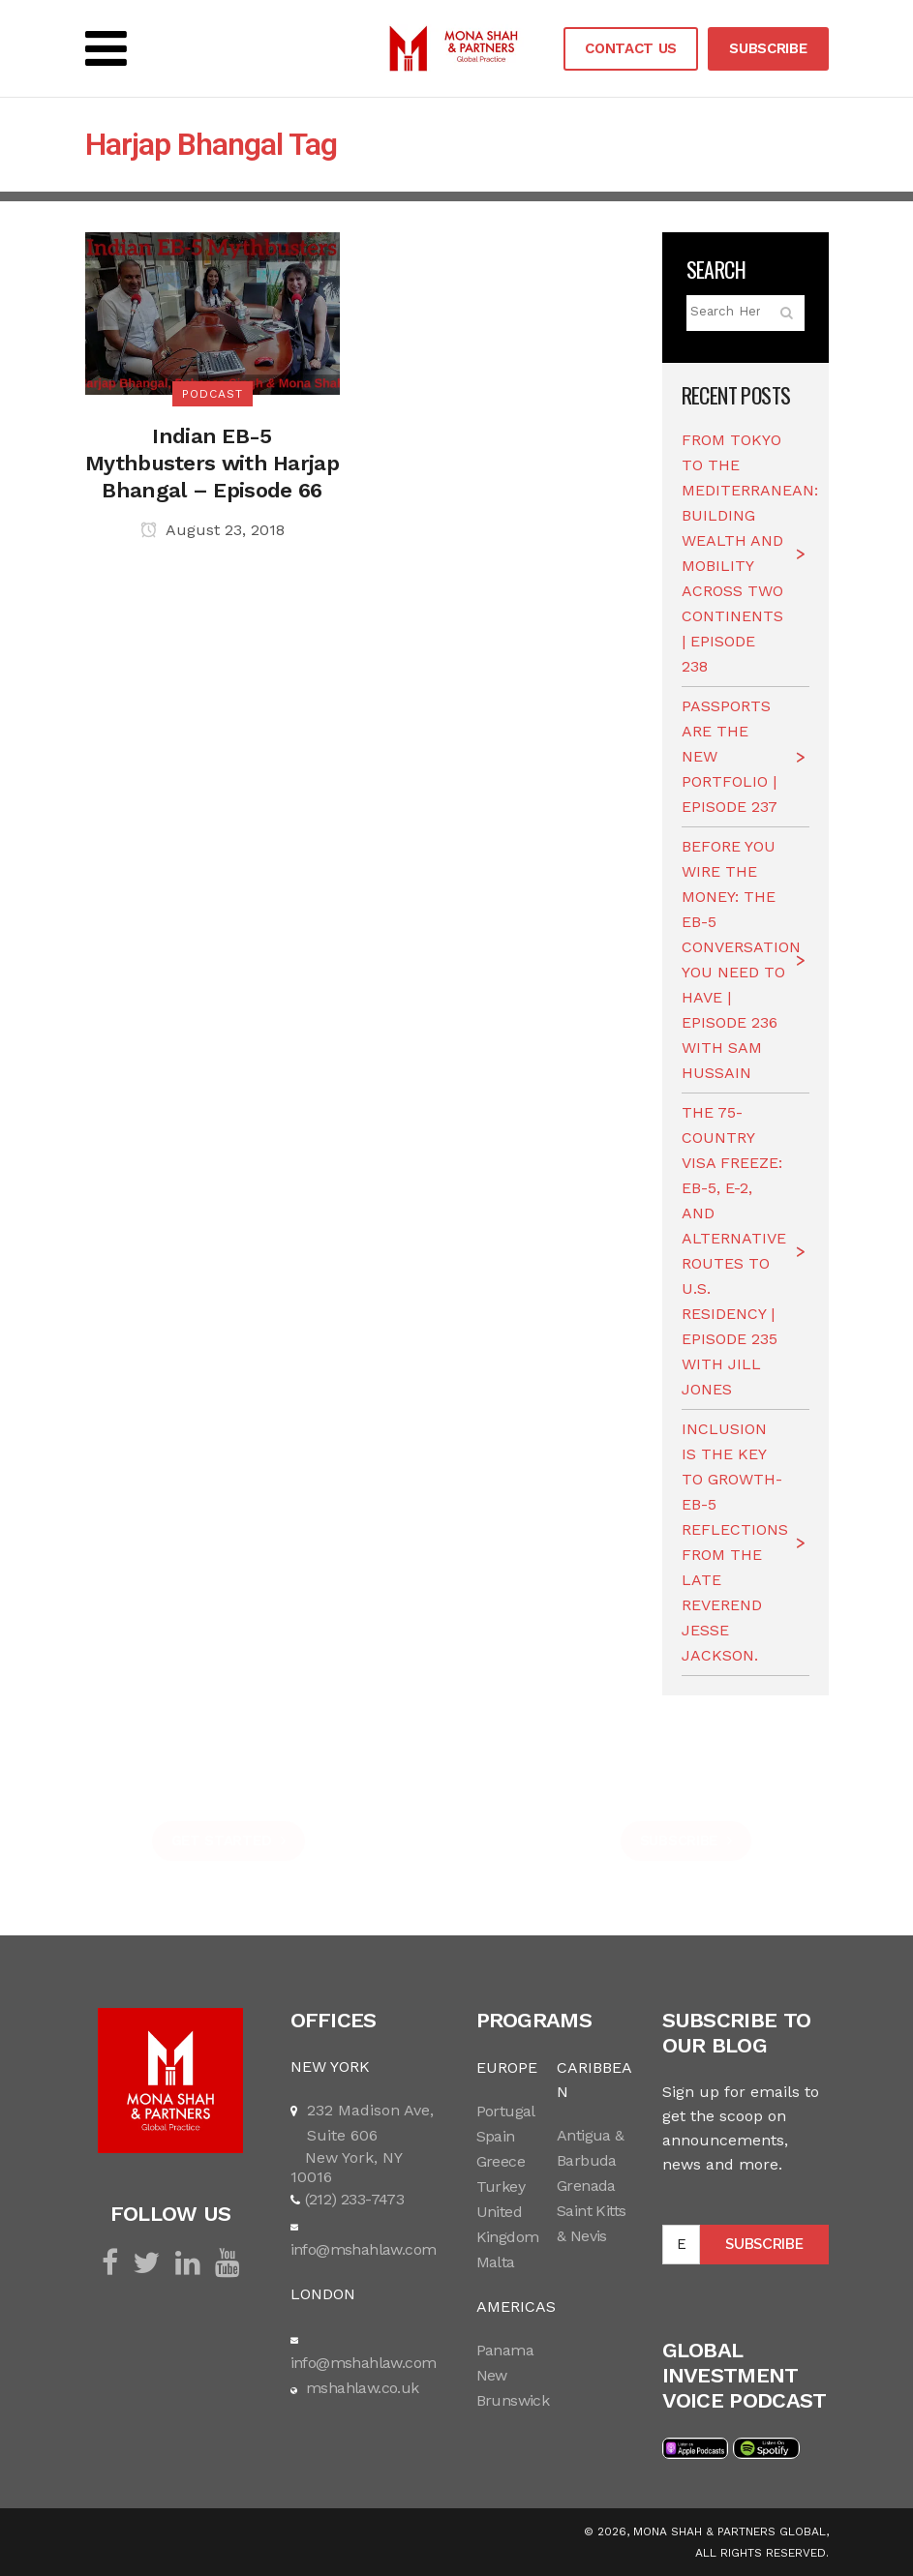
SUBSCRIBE (767, 48)
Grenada (586, 2185)
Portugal (505, 2111)
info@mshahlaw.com (363, 2249)
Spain (495, 2136)
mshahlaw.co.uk (360, 2388)
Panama (504, 2350)
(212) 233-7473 (355, 2199)
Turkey (500, 2186)
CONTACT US (631, 48)
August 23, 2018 (212, 530)
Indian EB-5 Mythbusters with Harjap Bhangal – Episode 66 (212, 463)
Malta (495, 2262)
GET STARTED (228, 1840)
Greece (500, 2161)
